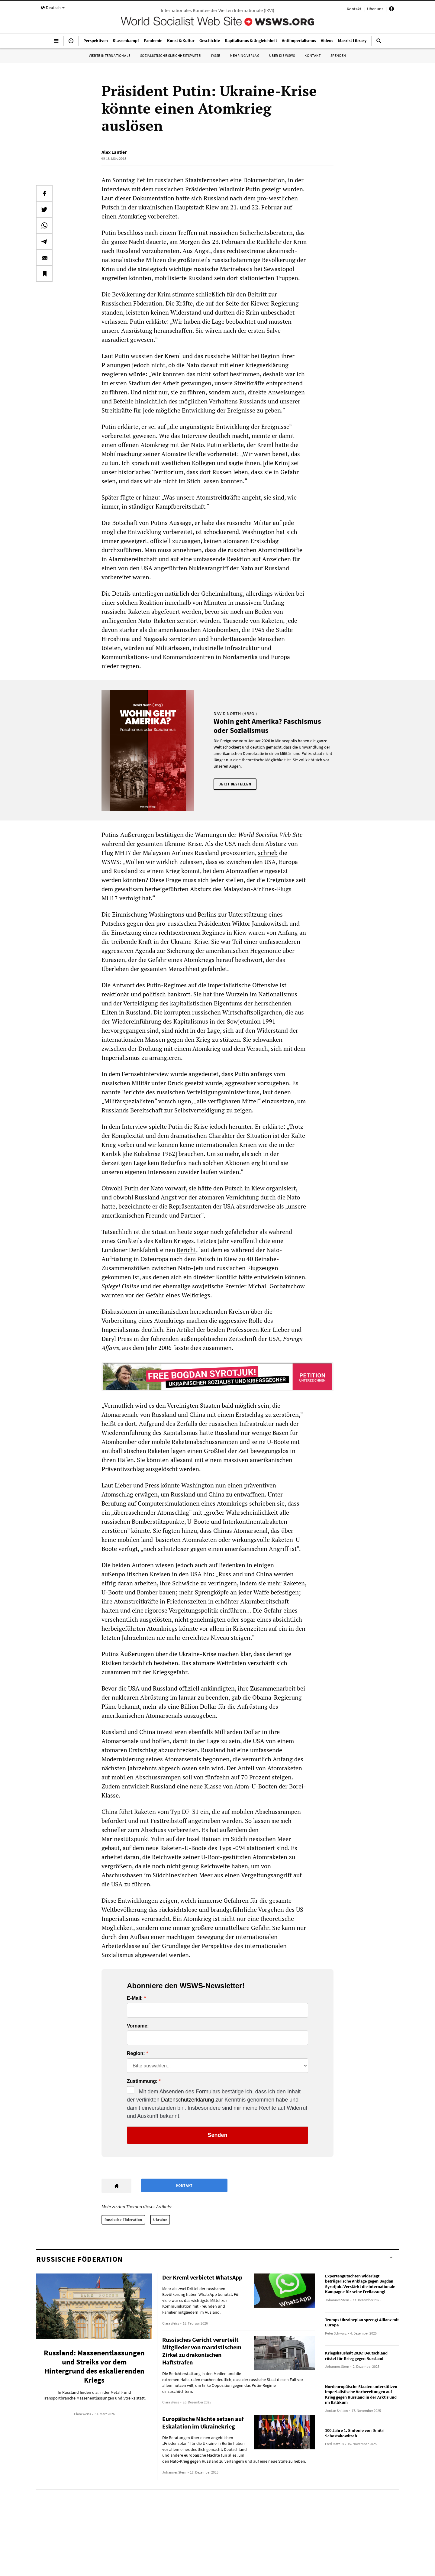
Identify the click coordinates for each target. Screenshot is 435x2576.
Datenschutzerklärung (187, 2100)
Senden (217, 2135)
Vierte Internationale (109, 55)
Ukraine (160, 2219)
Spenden (338, 55)
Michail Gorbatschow (276, 1286)
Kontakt (354, 8)
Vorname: (138, 2026)
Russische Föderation (123, 2219)
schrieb (268, 853)
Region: (136, 2053)
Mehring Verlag (244, 55)
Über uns (375, 8)
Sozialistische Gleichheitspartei (170, 55)
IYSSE (215, 55)
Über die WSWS (282, 55)
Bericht (186, 1250)
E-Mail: (135, 1998)
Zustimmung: (142, 2081)
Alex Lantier (114, 152)
